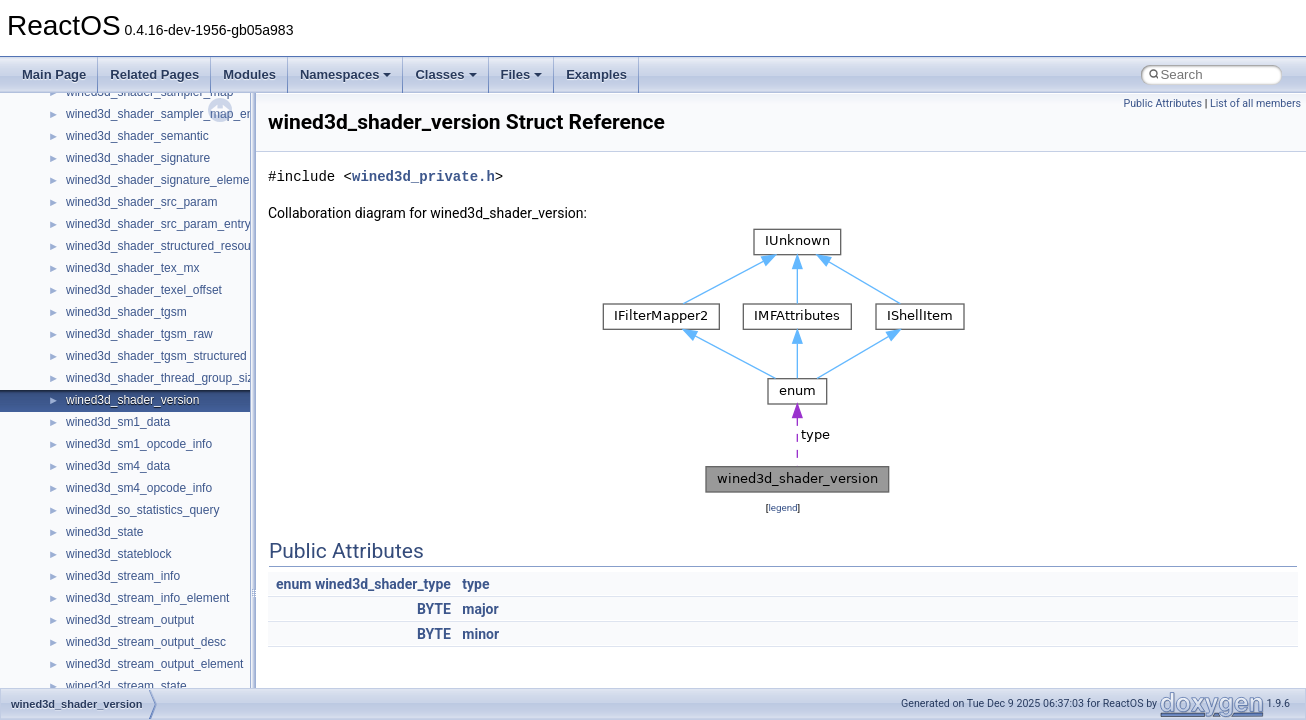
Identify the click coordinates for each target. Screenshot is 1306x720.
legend (782, 507)
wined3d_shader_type (383, 584)
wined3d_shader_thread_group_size (163, 378)
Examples (596, 74)
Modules (249, 74)
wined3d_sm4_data (118, 466)
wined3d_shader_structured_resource (166, 246)
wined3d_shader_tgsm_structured (156, 356)
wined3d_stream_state (126, 686)
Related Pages (154, 74)
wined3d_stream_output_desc (146, 642)
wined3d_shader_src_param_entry (158, 224)
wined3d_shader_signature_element (162, 180)
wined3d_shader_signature (138, 158)
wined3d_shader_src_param (141, 202)
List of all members (1255, 103)
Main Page (54, 74)
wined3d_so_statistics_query (142, 510)
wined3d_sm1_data (118, 422)
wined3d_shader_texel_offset (144, 290)
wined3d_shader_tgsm (126, 312)
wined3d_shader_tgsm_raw (139, 334)
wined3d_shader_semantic (137, 136)
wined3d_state (104, 532)
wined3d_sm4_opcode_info (139, 488)
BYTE (434, 609)
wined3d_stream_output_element (154, 664)
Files (522, 74)
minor (480, 634)
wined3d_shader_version (132, 400)
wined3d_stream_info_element (147, 598)
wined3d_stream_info (123, 576)
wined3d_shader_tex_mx (132, 268)
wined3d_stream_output (130, 620)
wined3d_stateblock (118, 554)
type (475, 584)
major (480, 609)
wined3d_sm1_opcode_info (139, 444)
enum (293, 584)
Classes (445, 74)
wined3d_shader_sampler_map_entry (166, 114)
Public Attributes (1162, 103)
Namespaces (346, 74)
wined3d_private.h (423, 176)
